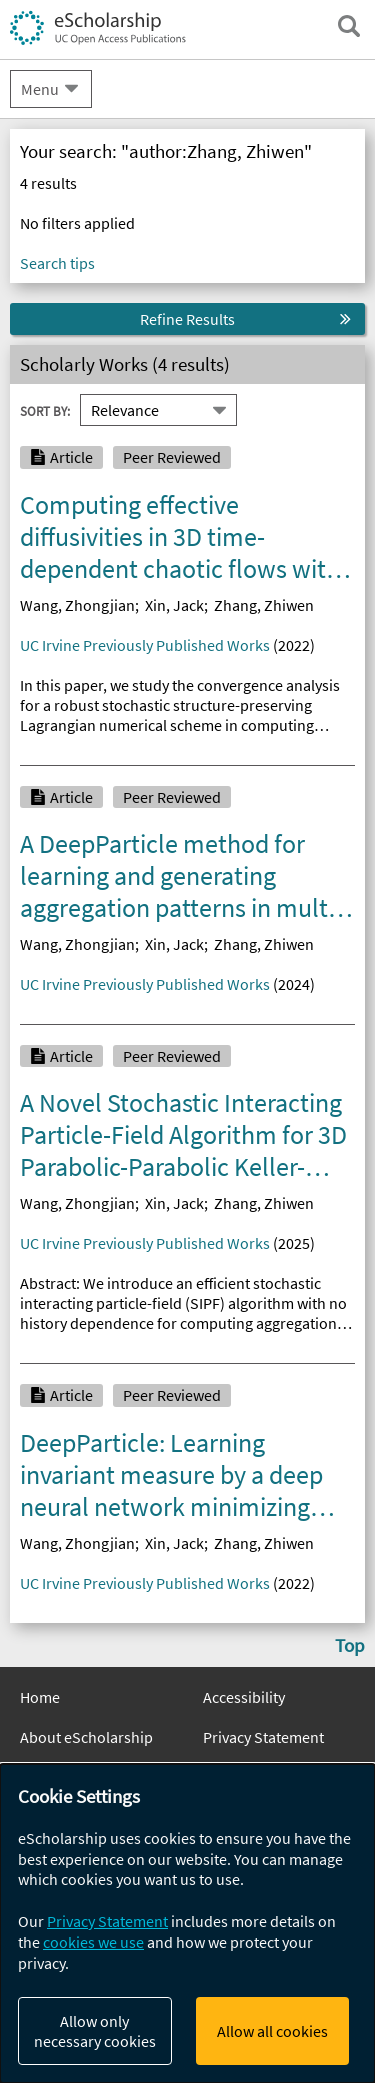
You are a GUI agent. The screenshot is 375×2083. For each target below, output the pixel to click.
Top (350, 1645)
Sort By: (45, 411)
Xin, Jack (174, 605)
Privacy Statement (263, 1737)
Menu (40, 89)
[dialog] (187, 1923)
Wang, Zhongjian (77, 605)
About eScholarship (86, 1737)
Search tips (57, 263)
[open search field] (349, 26)
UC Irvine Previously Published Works (145, 645)
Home (40, 1697)
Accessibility (244, 1697)
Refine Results (187, 319)
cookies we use (93, 1942)
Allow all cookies (272, 2031)
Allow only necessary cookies (95, 2031)
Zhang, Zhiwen (264, 605)
